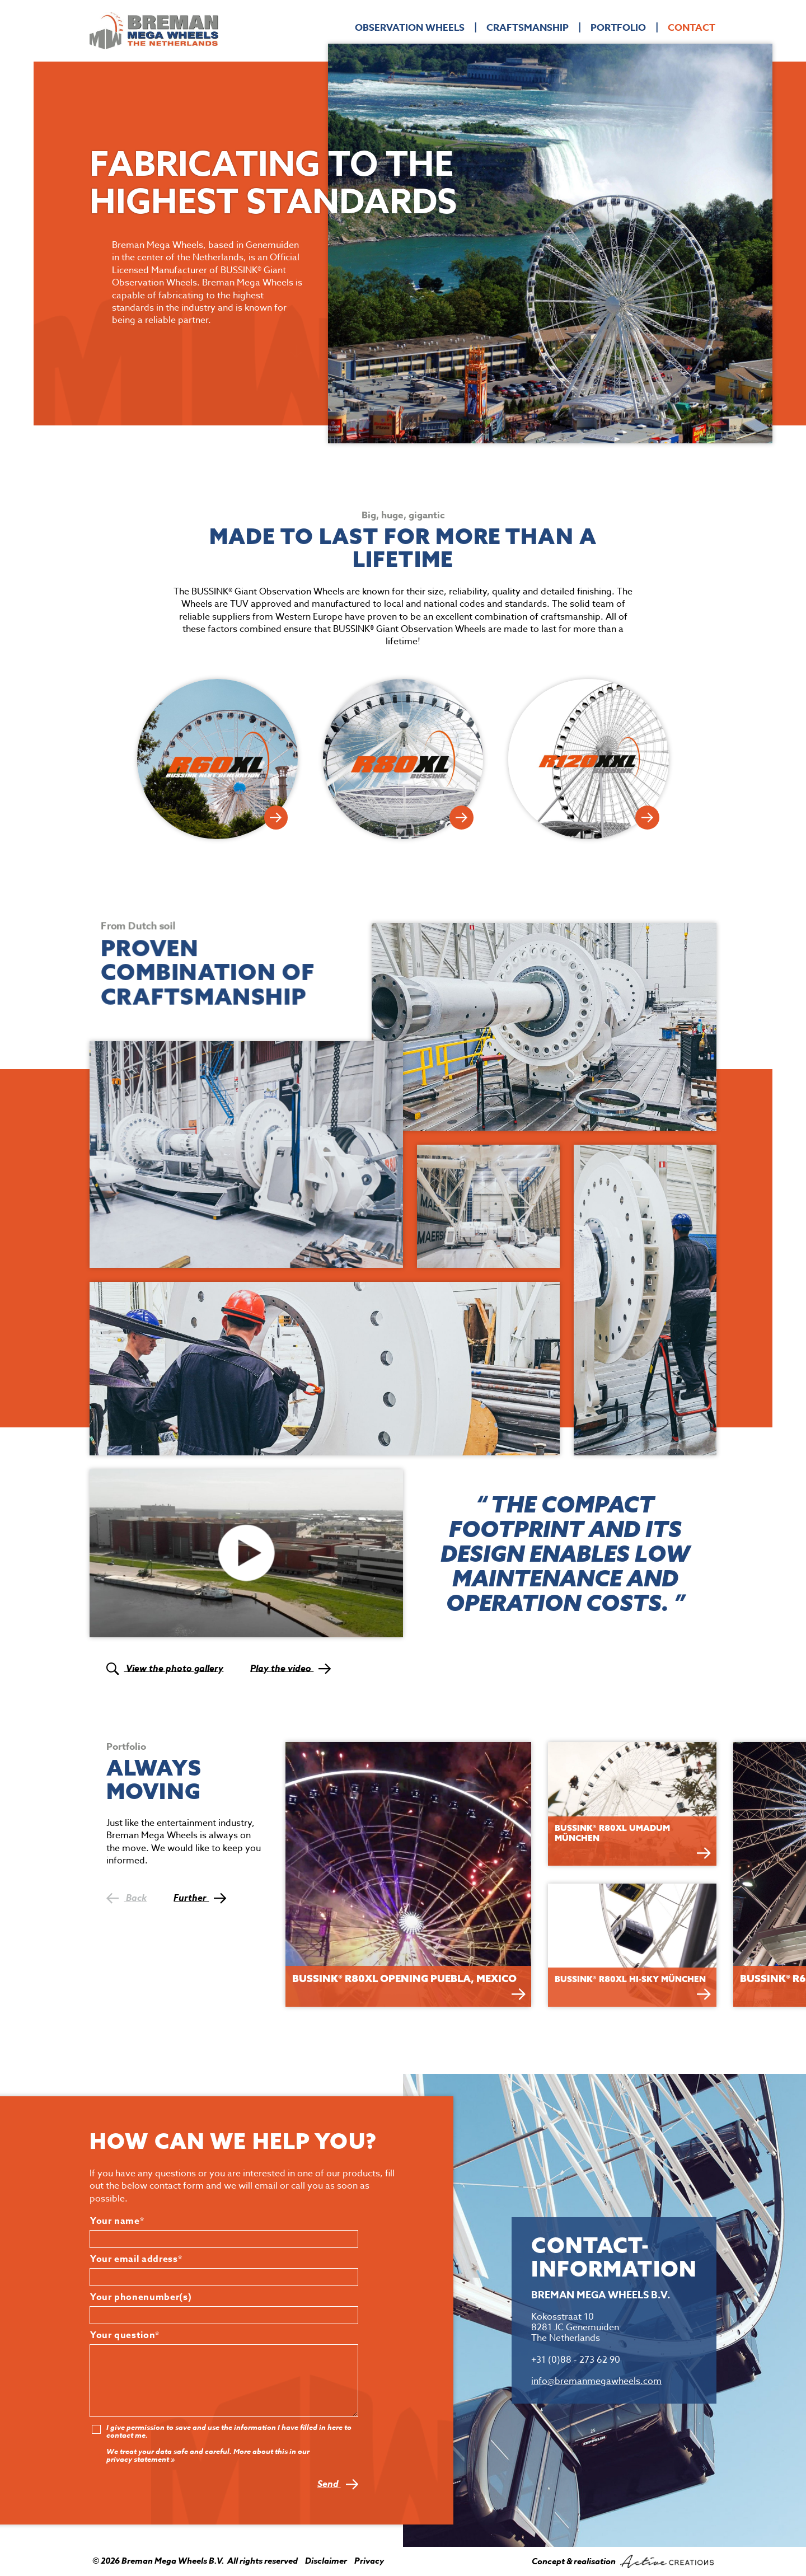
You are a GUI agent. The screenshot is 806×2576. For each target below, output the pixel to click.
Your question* (125, 2336)
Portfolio (618, 28)
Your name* (117, 2222)
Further (200, 1898)
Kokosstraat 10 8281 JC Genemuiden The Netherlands (575, 2327)
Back (126, 1898)
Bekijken (519, 1994)
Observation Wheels (410, 28)
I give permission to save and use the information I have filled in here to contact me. (229, 2431)
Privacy (369, 2560)
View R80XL (461, 817)
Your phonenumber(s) (140, 2298)
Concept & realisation (623, 2561)
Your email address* (136, 2260)
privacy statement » (140, 2459)
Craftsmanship (527, 28)
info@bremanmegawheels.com (596, 2381)
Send (337, 2484)
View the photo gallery (164, 1668)
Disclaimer (326, 2560)
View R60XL (276, 817)
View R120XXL (647, 817)
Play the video (290, 1668)
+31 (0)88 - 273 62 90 (575, 2360)
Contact (691, 28)
